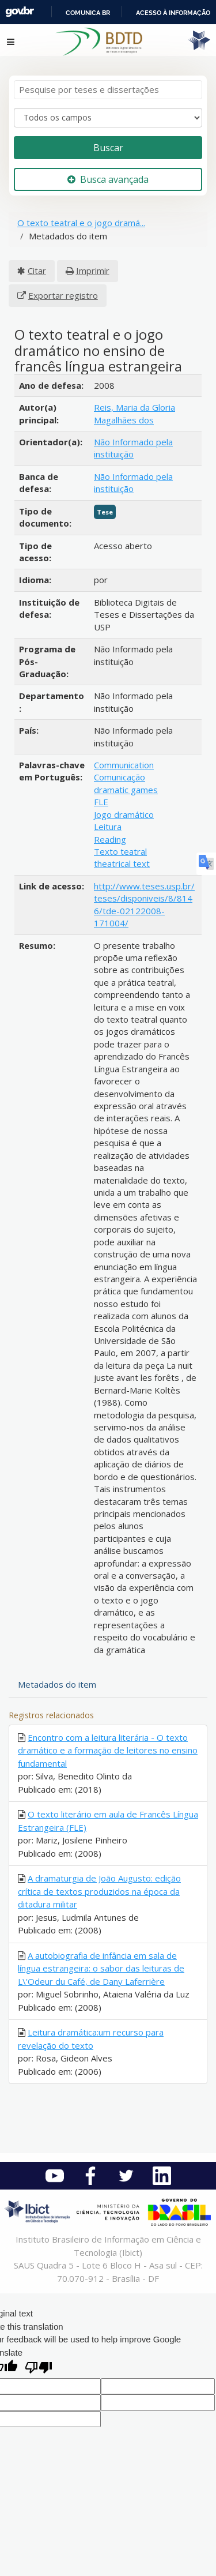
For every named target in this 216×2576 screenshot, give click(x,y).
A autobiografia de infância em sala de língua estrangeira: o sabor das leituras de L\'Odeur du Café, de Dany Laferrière (101, 1968)
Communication (124, 765)
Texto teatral (120, 851)
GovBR (19, 11)
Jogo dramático (124, 814)
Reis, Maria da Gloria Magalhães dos (134, 413)
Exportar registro (63, 295)
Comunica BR (88, 12)
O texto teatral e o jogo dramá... (81, 222)
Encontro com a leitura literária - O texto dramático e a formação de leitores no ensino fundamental (108, 1750)
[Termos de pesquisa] (108, 89)
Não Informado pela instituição (133, 448)
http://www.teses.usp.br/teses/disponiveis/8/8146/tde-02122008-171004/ (144, 904)
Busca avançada (108, 179)
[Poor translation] (38, 2368)
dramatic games (126, 789)
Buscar (108, 147)
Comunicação (119, 777)
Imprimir (92, 270)
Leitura (108, 826)
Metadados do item (57, 1684)
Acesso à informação (173, 12)
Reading (110, 839)
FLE (101, 802)
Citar (37, 270)
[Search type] (108, 117)
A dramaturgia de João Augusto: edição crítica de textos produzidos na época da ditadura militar (99, 1891)
